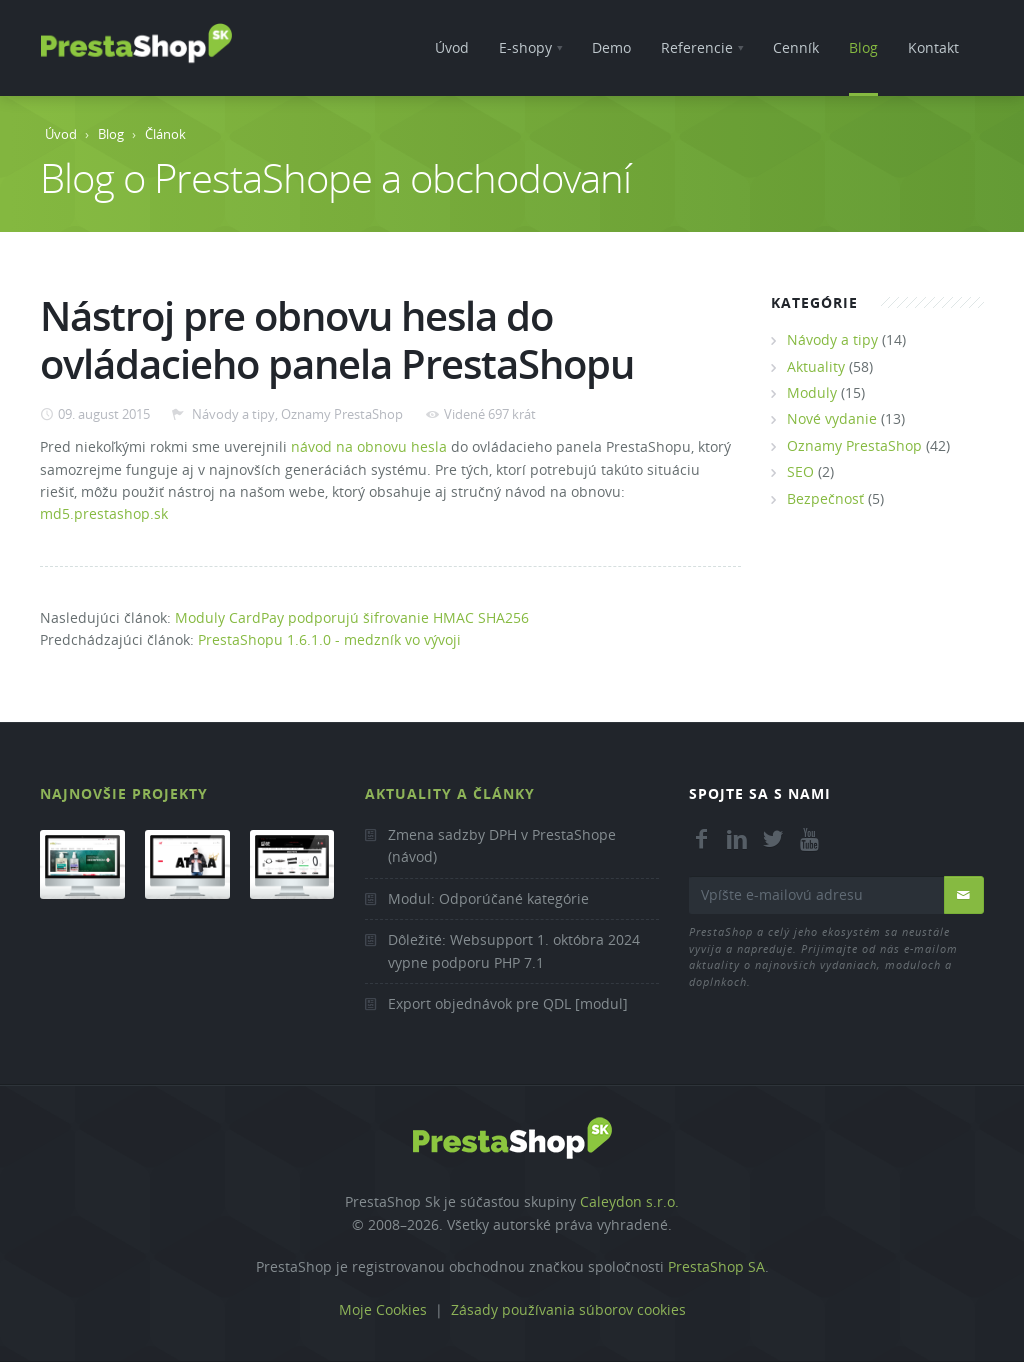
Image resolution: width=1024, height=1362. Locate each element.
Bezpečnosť (825, 498)
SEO (800, 471)
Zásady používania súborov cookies (568, 1309)
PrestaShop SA (716, 1266)
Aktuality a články (450, 793)
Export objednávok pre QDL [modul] (508, 1003)
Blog (111, 134)
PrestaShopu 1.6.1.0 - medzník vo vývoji (329, 639)
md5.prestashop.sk (104, 513)
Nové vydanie (832, 418)
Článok (165, 134)
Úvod (61, 134)
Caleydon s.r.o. (629, 1201)
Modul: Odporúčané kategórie (488, 898)
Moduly (812, 392)
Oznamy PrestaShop (342, 414)
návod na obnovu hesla (369, 446)
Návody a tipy (232, 414)
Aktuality (816, 366)
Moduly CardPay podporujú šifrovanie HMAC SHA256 (352, 617)
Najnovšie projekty (124, 793)
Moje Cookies (383, 1309)
